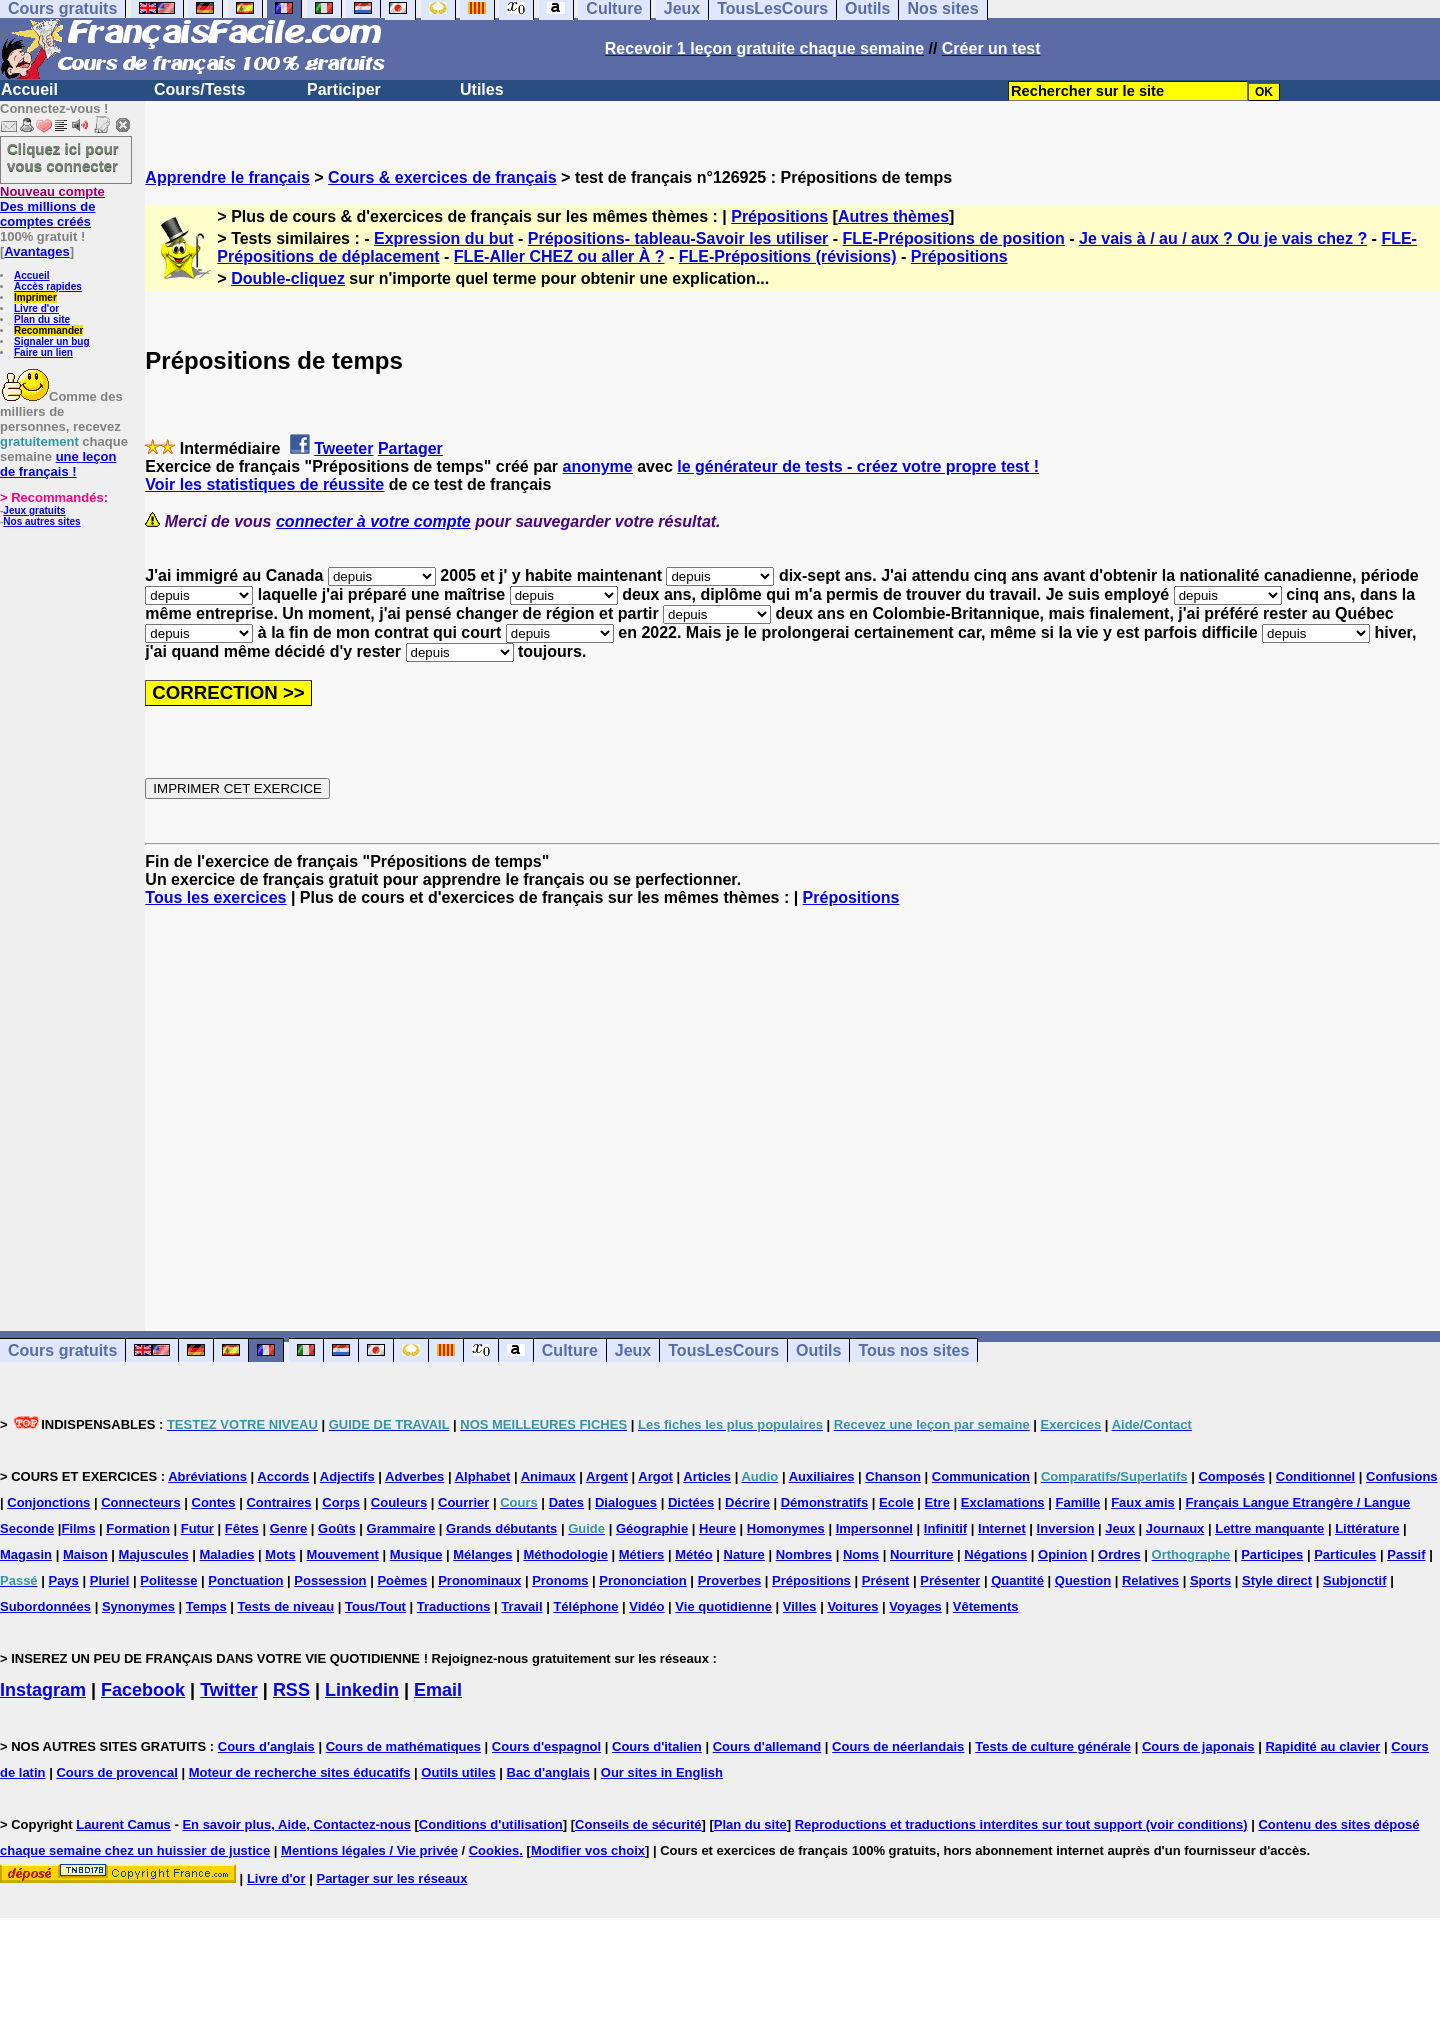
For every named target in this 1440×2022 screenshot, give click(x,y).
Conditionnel (1315, 1476)
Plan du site (42, 319)
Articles (707, 1476)
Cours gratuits (62, 1350)
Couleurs (399, 1502)
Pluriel (110, 1580)
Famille (1077, 1502)
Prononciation (642, 1580)
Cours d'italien (657, 1746)
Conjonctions (48, 1502)
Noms (861, 1554)
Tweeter (343, 448)
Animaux (548, 1476)
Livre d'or (36, 308)
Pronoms (560, 1580)
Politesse (168, 1580)
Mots (280, 1554)
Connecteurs (140, 1502)
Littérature (1367, 1528)
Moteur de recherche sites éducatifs (300, 1772)
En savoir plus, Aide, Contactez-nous (296, 1824)
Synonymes (138, 1606)
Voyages (915, 1606)
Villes (800, 1606)
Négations (995, 1554)
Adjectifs (347, 1476)
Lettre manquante (1269, 1528)
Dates (566, 1502)
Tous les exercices (215, 897)
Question (1083, 1580)
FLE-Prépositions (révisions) (788, 256)
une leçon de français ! (58, 464)
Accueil (29, 89)
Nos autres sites (41, 521)
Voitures (852, 1606)
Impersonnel (874, 1528)
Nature (744, 1554)
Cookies (494, 1850)
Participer (344, 89)
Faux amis (1143, 1502)
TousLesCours (723, 1350)
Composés (1231, 1476)
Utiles (482, 89)
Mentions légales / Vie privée (369, 1850)
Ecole (896, 1502)
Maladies (227, 1554)
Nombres (804, 1554)
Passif (1406, 1554)
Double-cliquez (288, 278)
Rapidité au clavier (1322, 1746)
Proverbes (730, 1580)
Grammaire (401, 1528)
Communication (981, 1476)
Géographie (652, 1528)
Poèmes (402, 1580)
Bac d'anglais (548, 1772)
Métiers (642, 1554)
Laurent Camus (123, 1824)
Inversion (1066, 1528)
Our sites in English (662, 1772)
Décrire (747, 1502)
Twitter (229, 1690)
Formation (138, 1528)
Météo (694, 1554)
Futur (197, 1528)
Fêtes (242, 1528)
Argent (607, 1476)
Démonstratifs (824, 1502)
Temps (206, 1606)
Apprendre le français (227, 177)
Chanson (893, 1476)
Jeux (633, 1350)
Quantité (1017, 1580)
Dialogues (626, 1502)
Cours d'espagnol (546, 1746)
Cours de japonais (1198, 1746)
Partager (410, 448)
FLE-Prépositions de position (954, 238)
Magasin (26, 1554)
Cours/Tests (199, 89)
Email (438, 1690)
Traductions (454, 1606)
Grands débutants (501, 1528)
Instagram (43, 1690)
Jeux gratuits (34, 510)
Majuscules (154, 1554)
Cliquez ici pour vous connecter (63, 157)
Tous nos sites (913, 1350)
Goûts (337, 1528)
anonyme (597, 466)
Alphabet (483, 1476)
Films (78, 1528)
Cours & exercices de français (442, 177)
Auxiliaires (822, 1476)
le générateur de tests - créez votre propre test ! (858, 466)
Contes (214, 1502)
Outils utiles (458, 1772)
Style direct (1277, 1580)
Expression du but (444, 238)
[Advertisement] (793, 1101)
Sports (1210, 1580)
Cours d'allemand (767, 1746)
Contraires (278, 1502)
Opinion (1062, 1554)
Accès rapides (48, 286)
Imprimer (35, 297)
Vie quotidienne (723, 1606)
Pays (63, 1580)
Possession (330, 1580)
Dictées (691, 1502)
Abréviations (207, 1476)
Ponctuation (245, 1580)
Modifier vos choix (588, 1850)
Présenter (950, 1580)
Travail (521, 1606)
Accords (283, 1476)
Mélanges (482, 1554)
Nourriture (922, 1554)
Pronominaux (479, 1580)
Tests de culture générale (1053, 1746)
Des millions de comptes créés (52, 206)
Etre (937, 1502)
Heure (717, 1528)
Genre (289, 1528)
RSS (291, 1690)
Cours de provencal (116, 1772)
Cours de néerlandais (898, 1746)
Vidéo (646, 1606)
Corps (341, 1502)
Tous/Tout (375, 1606)
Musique (416, 1554)
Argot (655, 1476)
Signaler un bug (52, 341)
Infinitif (945, 1528)
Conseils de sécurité (638, 1824)
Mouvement (343, 1554)
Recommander (48, 330)
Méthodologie (565, 1554)
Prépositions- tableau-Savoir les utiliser (678, 238)
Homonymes (786, 1528)
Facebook (143, 1690)
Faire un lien (43, 352)
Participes (1272, 1554)
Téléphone (585, 1606)
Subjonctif (1355, 1580)
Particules (1345, 1554)
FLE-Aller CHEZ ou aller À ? (559, 256)
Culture (570, 1350)
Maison (85, 1554)
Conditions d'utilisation (491, 1824)
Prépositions (779, 216)
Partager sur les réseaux (391, 1878)
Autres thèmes (893, 216)
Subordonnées (45, 1606)
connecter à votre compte (373, 521)
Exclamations (1003, 1502)
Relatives (1150, 1580)
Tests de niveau (286, 1606)
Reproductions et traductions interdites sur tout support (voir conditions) (1021, 1824)
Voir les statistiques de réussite (264, 484)
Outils (818, 1350)
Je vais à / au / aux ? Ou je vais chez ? (1223, 238)
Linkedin (362, 1690)
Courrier (463, 1502)
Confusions (1402, 1476)
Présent (886, 1580)
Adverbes (414, 1476)
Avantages (36, 251)
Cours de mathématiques (403, 1746)
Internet (1002, 1528)
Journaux (1175, 1528)
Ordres (1119, 1554)
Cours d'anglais (266, 1746)
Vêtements (986, 1606)
